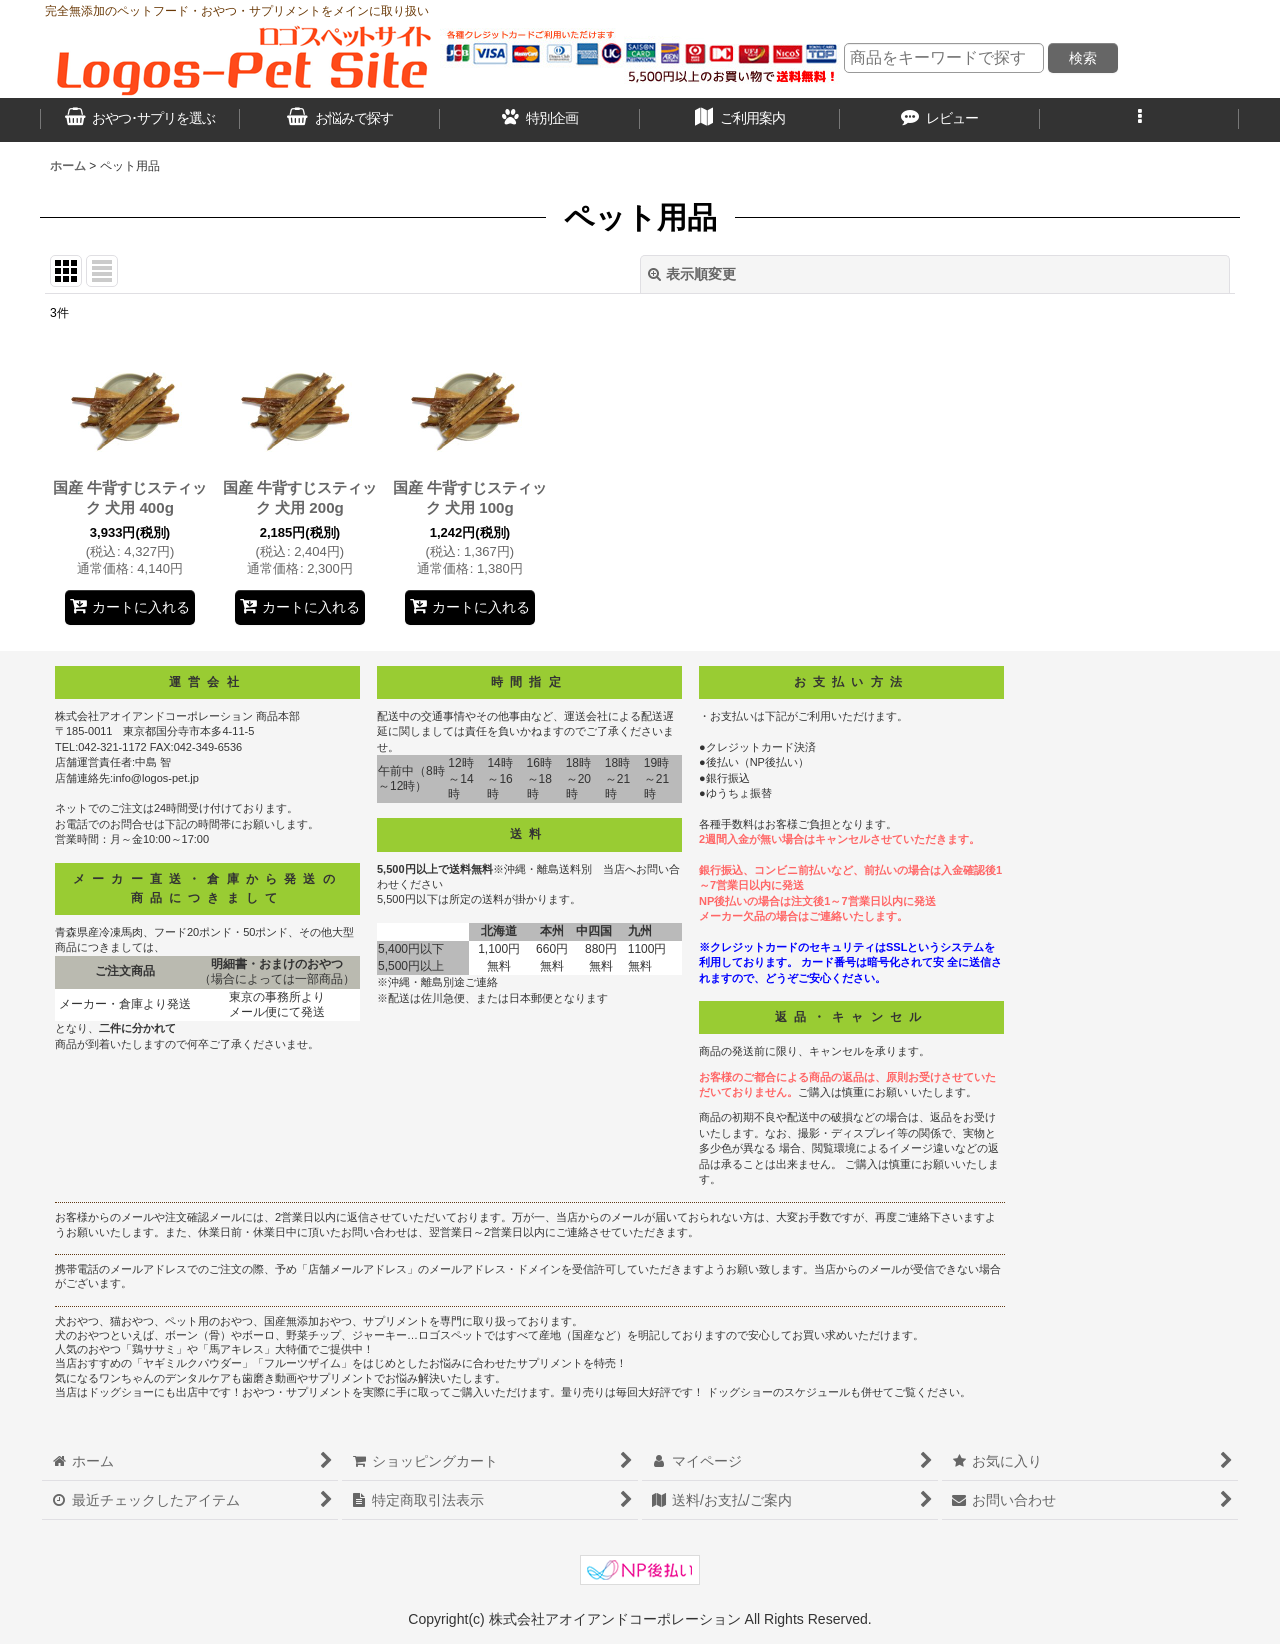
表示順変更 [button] (692, 274)
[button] (1140, 120)
